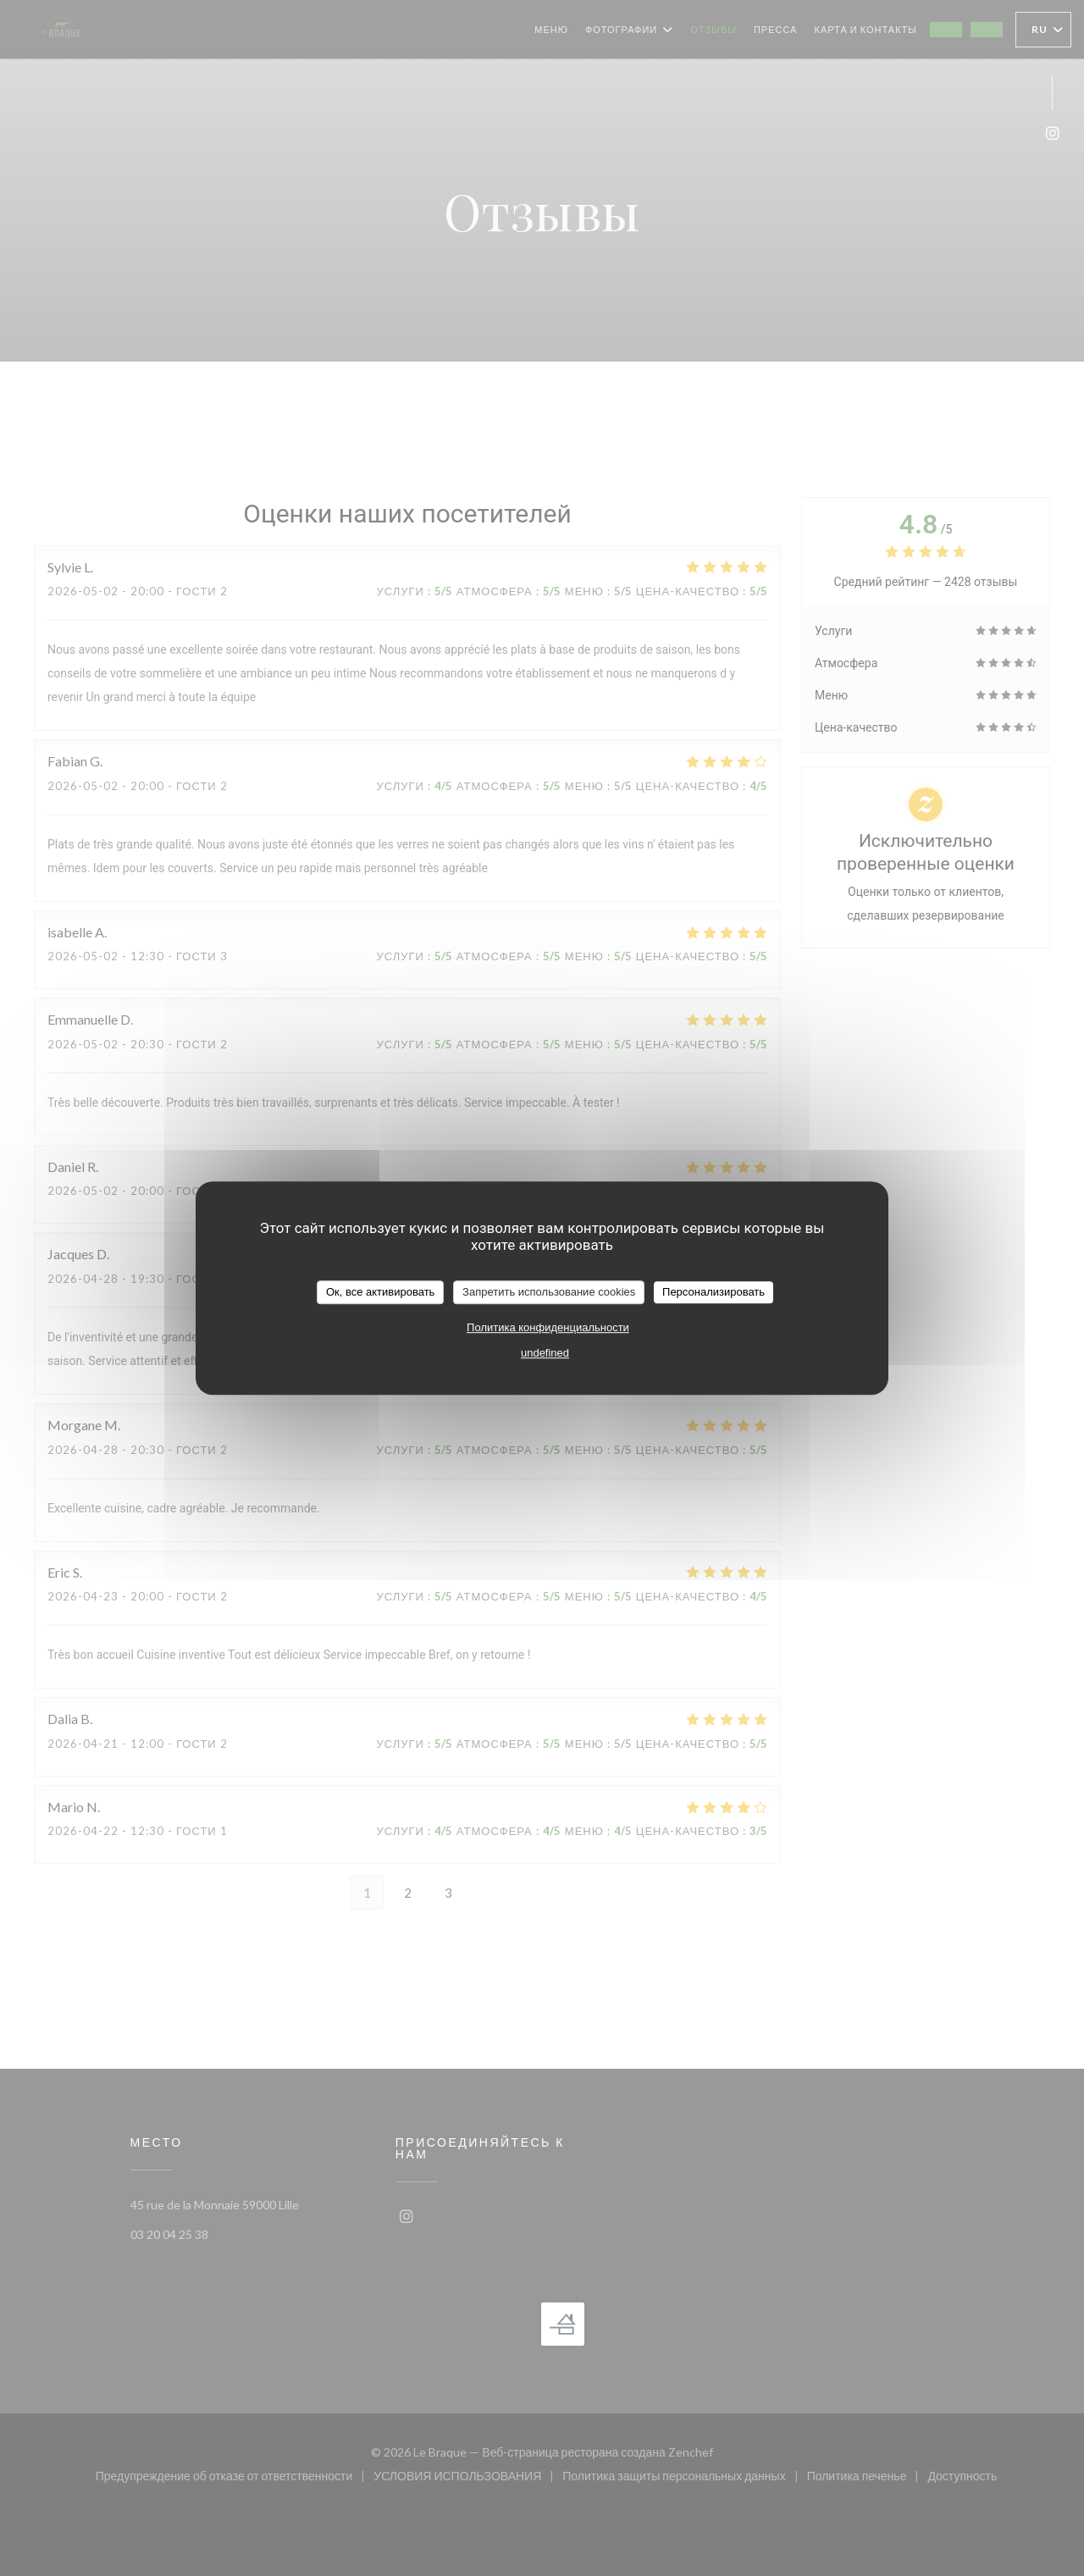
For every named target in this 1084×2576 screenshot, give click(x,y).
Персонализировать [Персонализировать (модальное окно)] (713, 1291)
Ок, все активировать (380, 1291)
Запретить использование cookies (548, 1291)
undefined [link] (545, 1352)
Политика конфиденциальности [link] (548, 1327)
